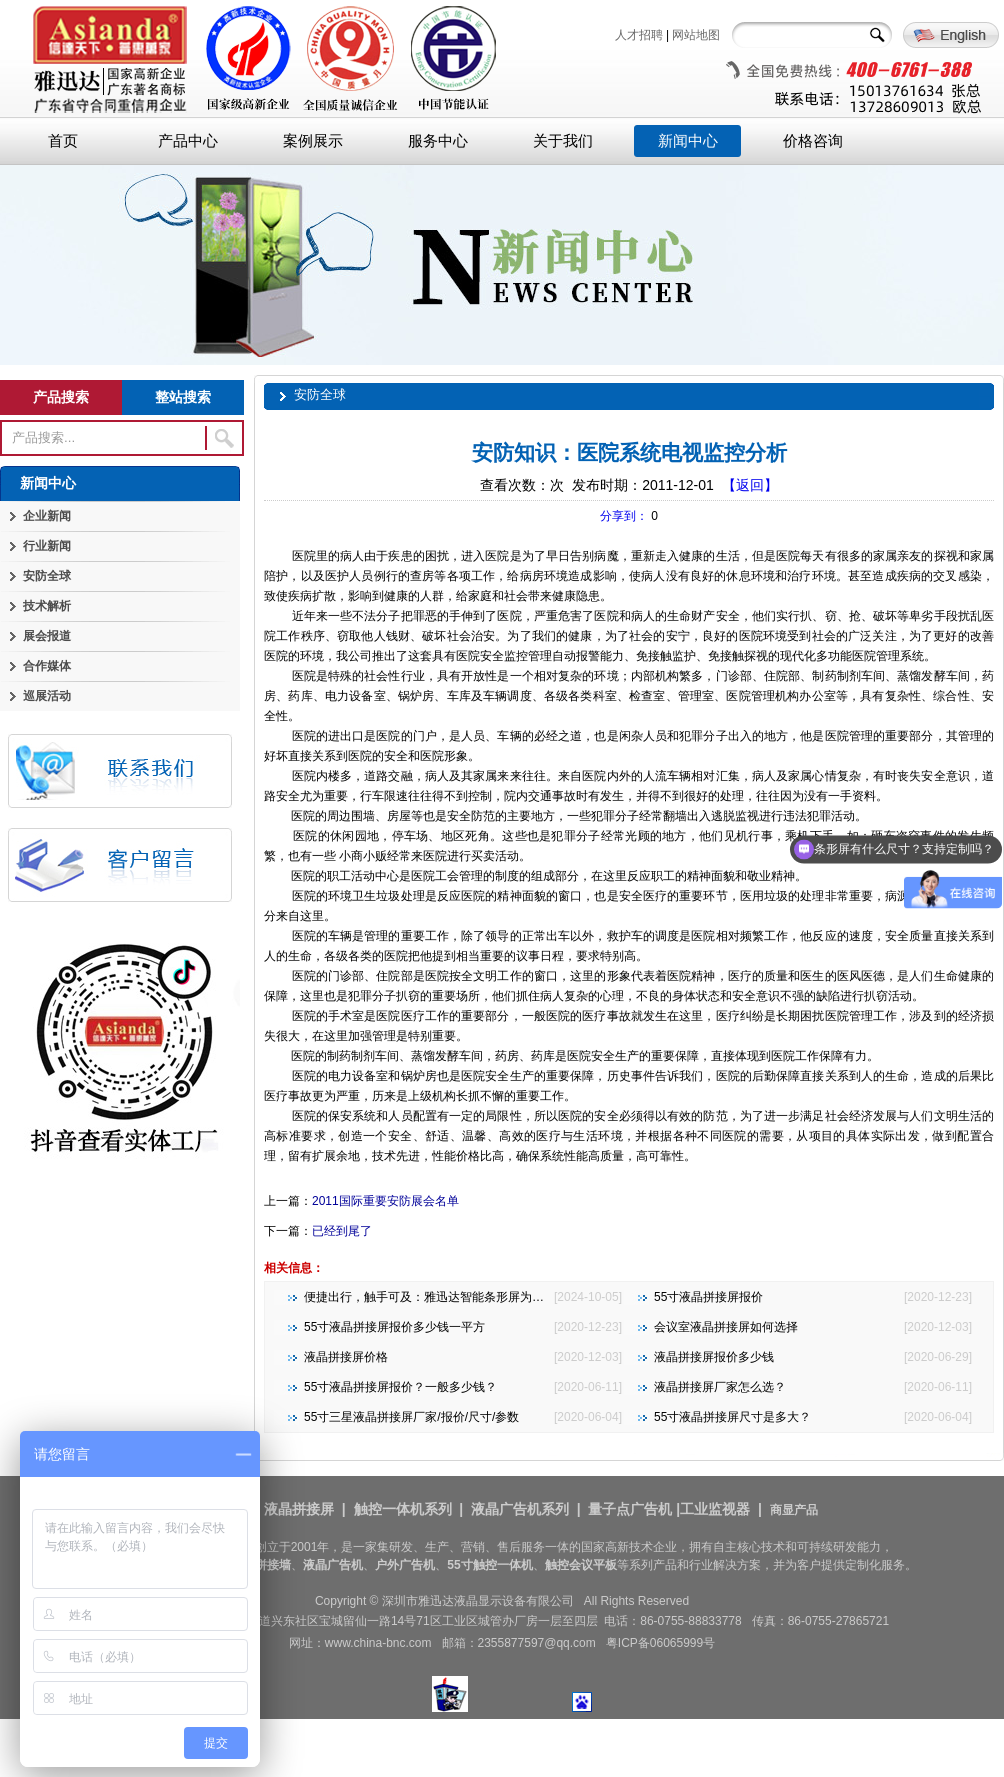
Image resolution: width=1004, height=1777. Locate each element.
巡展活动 (47, 696)
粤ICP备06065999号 (660, 1643)
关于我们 (563, 141)
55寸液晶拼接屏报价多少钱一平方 (394, 1327)
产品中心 (188, 141)
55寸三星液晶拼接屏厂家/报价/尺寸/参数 (411, 1417)
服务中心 (438, 141)
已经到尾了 (342, 1231)
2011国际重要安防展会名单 (385, 1201)
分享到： (624, 516)
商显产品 (794, 1510)
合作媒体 (47, 666)
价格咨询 (813, 141)
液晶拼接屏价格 (346, 1357)
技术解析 (47, 606)
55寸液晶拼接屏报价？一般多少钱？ (400, 1387)
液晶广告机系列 (520, 1509)
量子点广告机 (630, 1509)
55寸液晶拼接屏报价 (708, 1297)
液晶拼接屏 (299, 1509)
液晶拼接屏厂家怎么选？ (720, 1387)
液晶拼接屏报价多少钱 (714, 1357)
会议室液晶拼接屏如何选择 (726, 1327)
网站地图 (696, 35)
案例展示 (313, 141)
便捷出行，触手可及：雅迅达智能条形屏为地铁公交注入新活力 (472, 1297)
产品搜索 (61, 397)
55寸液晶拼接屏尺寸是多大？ (732, 1417)
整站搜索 (183, 397)
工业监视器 (715, 1509)
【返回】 (750, 485)
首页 (63, 141)
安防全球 (47, 576)
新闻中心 (688, 141)
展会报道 (47, 636)
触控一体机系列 (403, 1509)
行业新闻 (47, 546)
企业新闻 (47, 516)
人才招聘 (639, 35)
